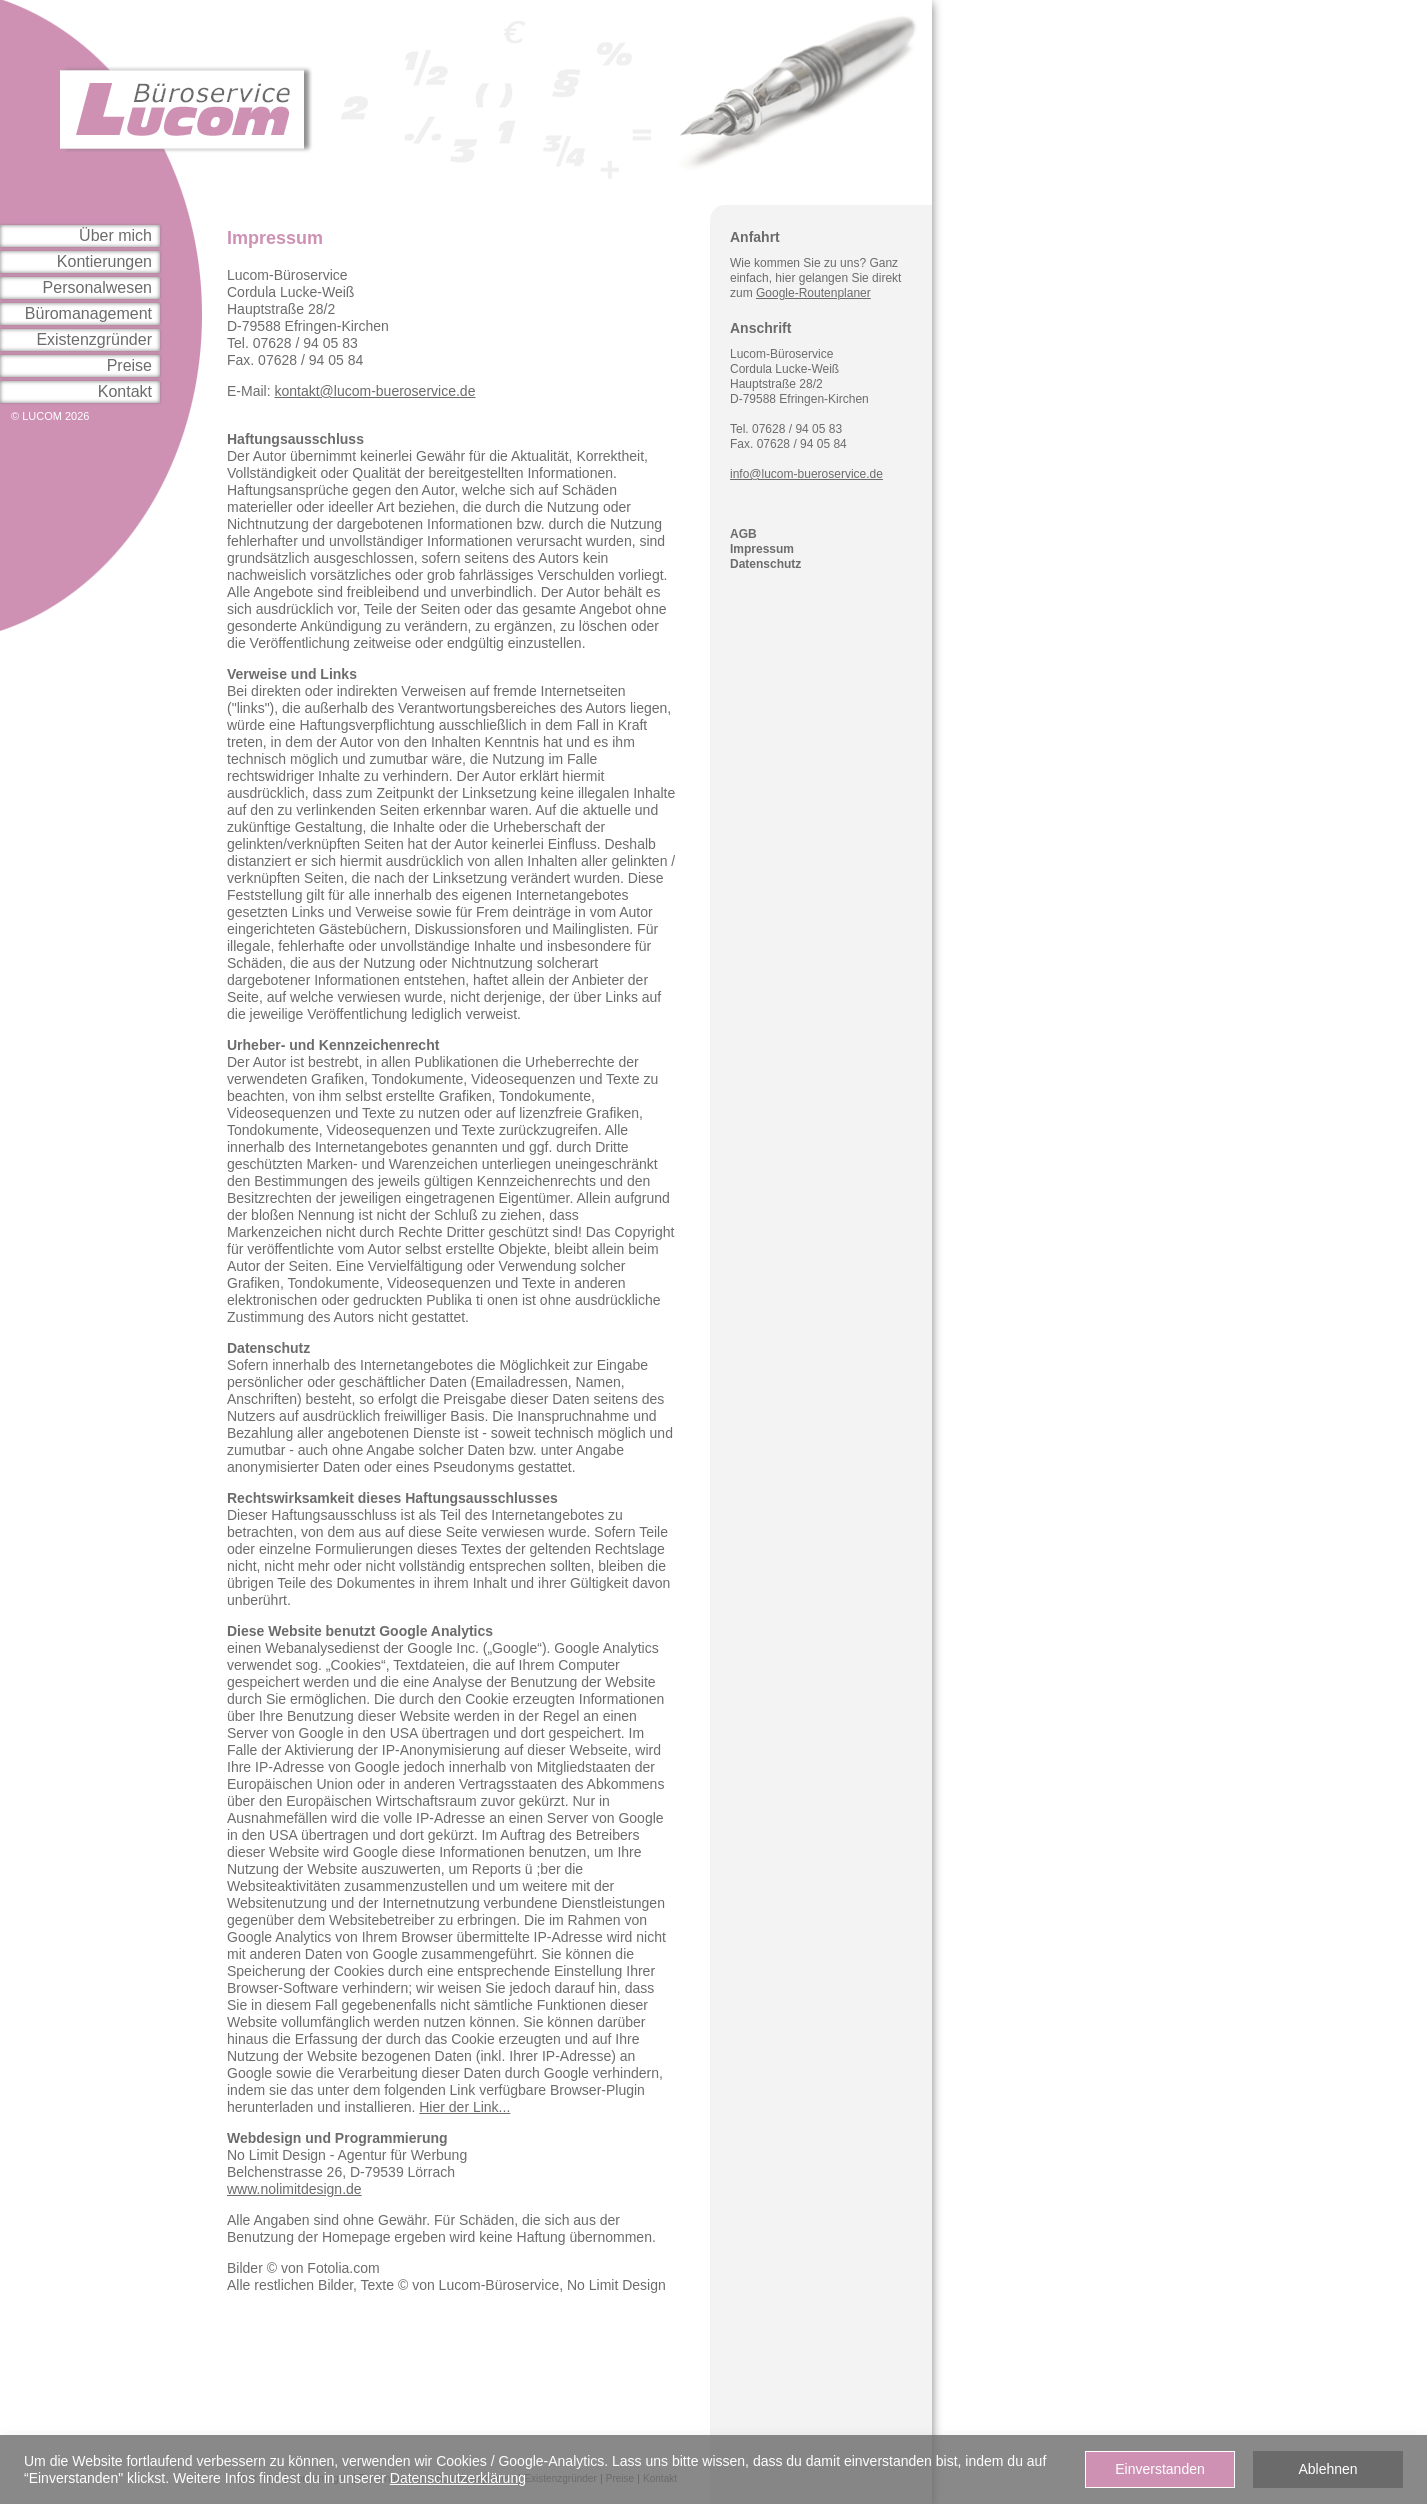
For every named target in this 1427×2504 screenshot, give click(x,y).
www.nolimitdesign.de (294, 2189)
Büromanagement (88, 313)
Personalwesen (97, 287)
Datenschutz (765, 564)
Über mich (115, 235)
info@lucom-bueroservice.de (806, 474)
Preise (129, 365)
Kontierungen (104, 261)
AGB (743, 534)
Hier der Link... (464, 2107)
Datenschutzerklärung (458, 2478)
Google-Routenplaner (813, 293)
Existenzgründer (94, 339)
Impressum (762, 549)
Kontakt (125, 391)
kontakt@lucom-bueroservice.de (374, 391)
